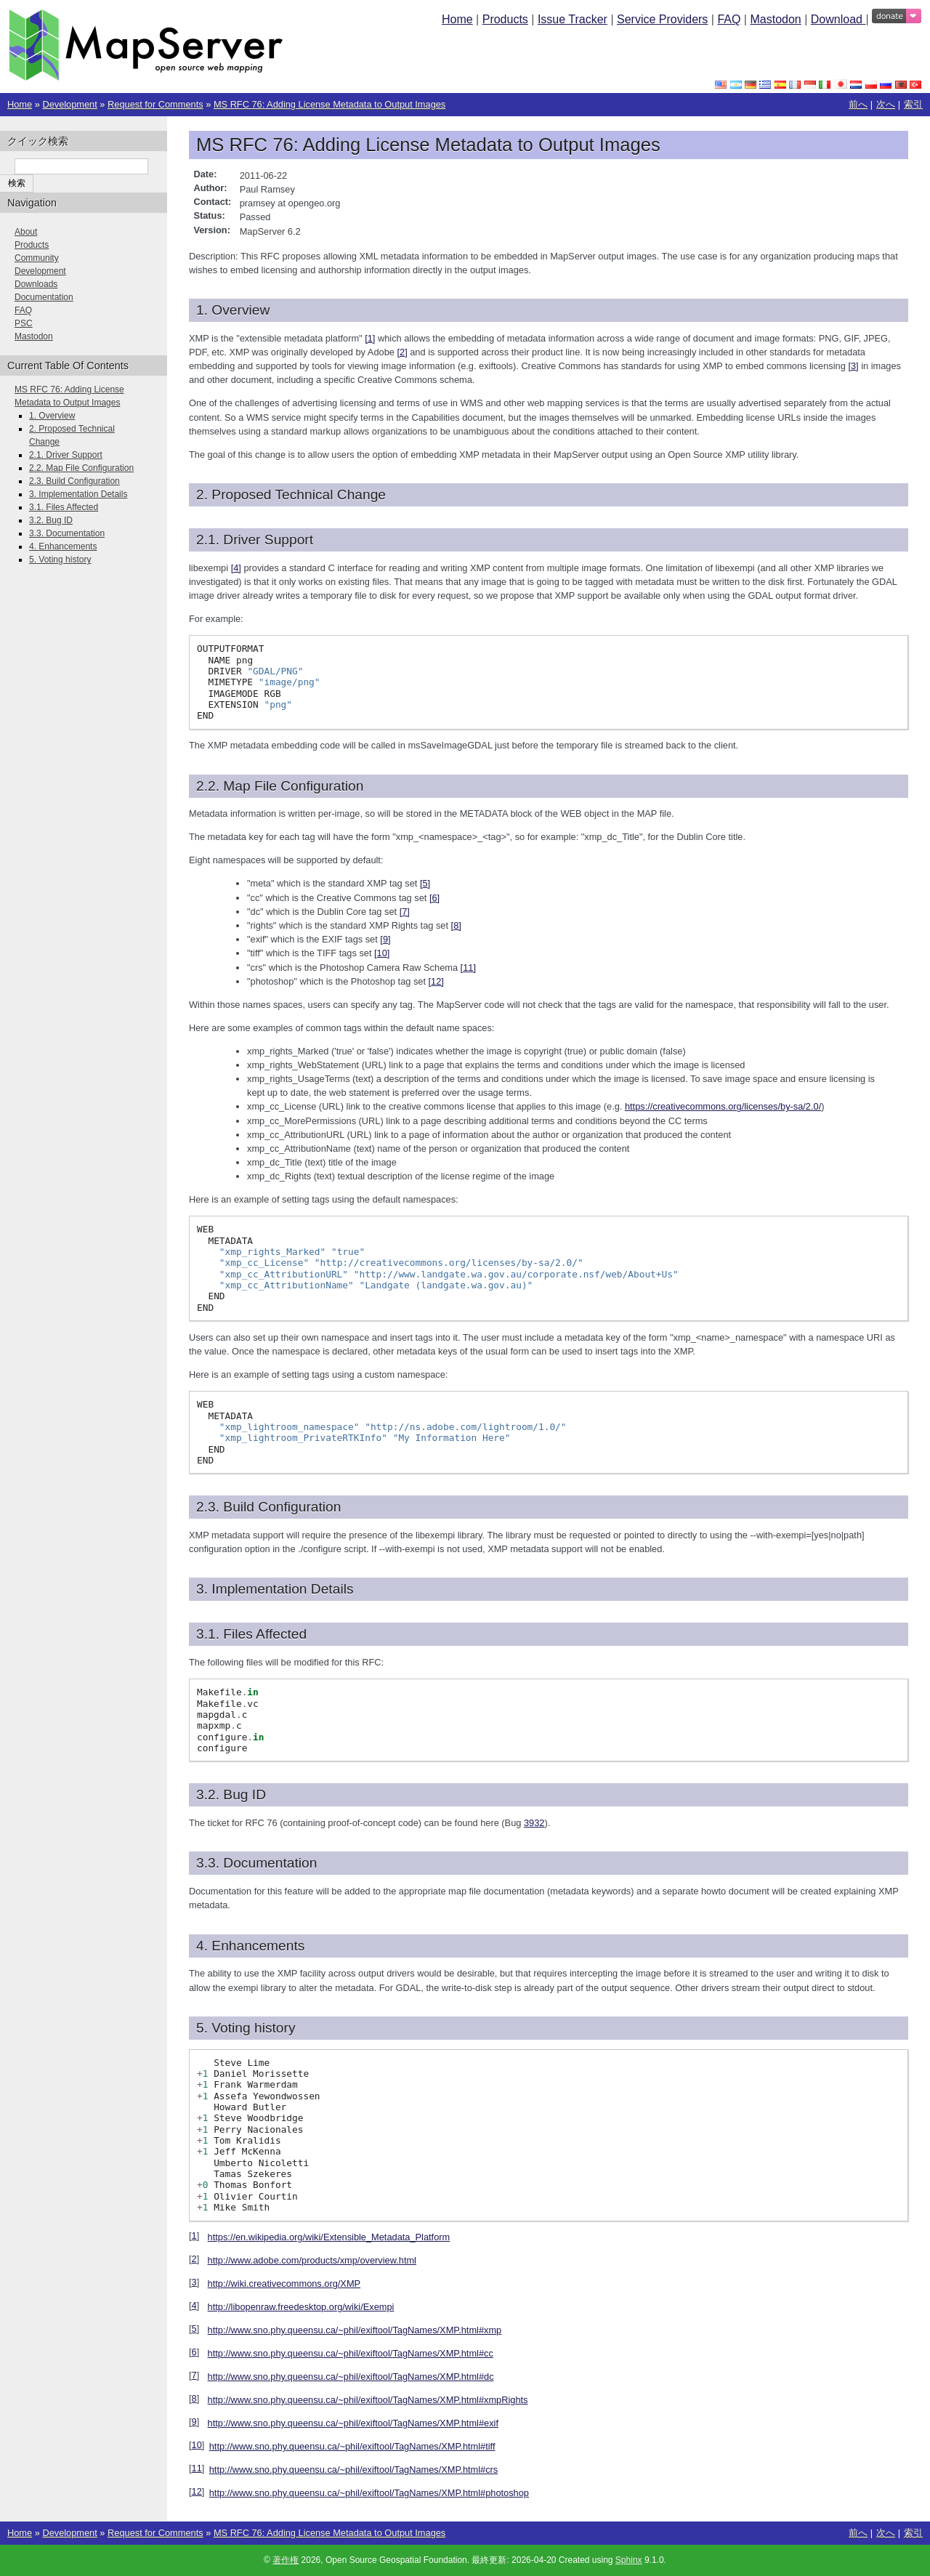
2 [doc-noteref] (402, 352)
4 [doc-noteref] (236, 567)
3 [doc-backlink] (194, 2282)
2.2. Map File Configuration (81, 468)
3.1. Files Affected (63, 507)
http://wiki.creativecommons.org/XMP (284, 2283)
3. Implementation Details (78, 494)
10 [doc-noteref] (381, 953)
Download (838, 19)
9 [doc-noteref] (385, 939)
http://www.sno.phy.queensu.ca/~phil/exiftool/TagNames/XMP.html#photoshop (369, 2492)
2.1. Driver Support (65, 455)
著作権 (285, 2560)
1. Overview (52, 416)
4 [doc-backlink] (194, 2305)
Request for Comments (155, 104)
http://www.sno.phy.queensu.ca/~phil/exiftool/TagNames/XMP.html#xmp (355, 2330)
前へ (858, 104)
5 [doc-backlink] (194, 2328)
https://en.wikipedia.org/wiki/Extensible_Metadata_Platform (329, 2237)
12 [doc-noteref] (436, 981)
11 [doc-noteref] (468, 967)
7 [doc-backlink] (194, 2375)
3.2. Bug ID (51, 520)
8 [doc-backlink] (194, 2398)
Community (37, 258)
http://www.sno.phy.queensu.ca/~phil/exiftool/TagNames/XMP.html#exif (353, 2423)
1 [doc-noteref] (370, 338)
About (26, 232)
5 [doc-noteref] (425, 883)
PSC (24, 323)
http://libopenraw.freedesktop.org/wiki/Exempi (301, 2306)
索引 (913, 104)
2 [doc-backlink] (194, 2258)
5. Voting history (60, 559)
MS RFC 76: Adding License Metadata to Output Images (329, 104)
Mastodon (775, 19)
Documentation (44, 297)
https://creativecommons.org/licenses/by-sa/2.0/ (723, 1106)
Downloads (36, 284)
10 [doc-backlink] (197, 2444)
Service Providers (662, 19)
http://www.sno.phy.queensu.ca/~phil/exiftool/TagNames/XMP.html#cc (350, 2353)
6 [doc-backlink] (194, 2351)
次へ (885, 104)
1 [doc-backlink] (194, 2235)
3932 (534, 1822)
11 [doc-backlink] (197, 2468)
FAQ (728, 19)
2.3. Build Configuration (74, 481)
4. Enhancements (63, 546)
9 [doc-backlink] (194, 2421)
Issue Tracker (572, 19)
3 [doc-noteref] (853, 365)
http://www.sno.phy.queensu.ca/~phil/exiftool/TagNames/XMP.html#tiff (352, 2446)
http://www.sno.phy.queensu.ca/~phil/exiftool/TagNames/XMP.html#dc (351, 2376)
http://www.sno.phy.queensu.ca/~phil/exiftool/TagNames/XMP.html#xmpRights (368, 2399)
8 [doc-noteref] (456, 925)
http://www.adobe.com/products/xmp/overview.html (312, 2260)
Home (457, 19)
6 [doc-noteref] (434, 897)
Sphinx (628, 2560)
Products (505, 19)
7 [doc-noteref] (405, 911)
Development (69, 104)
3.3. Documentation (67, 533)
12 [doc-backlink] (197, 2491)
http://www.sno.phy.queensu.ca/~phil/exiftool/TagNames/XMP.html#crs (353, 2469)
